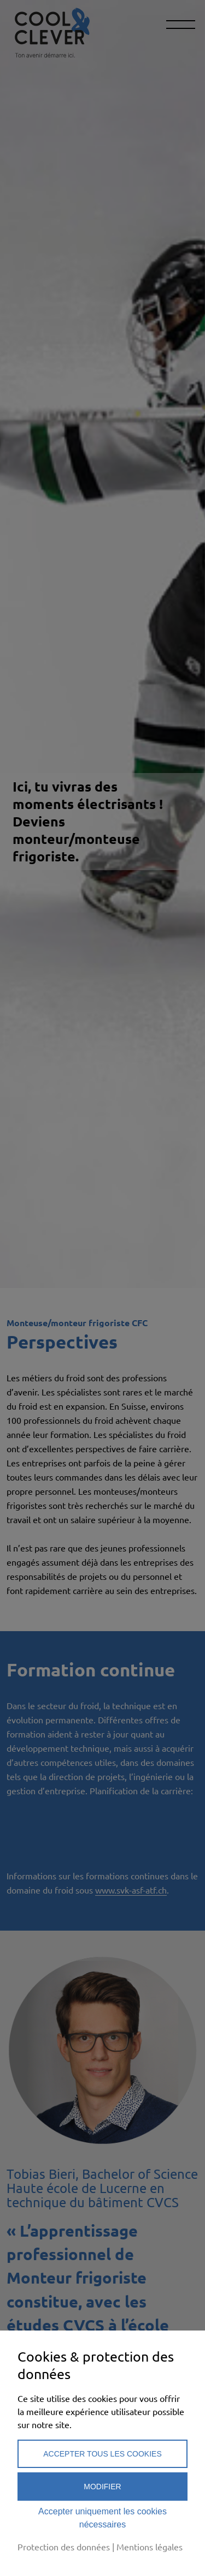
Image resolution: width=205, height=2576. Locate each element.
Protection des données (63, 2546)
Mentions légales (149, 2546)
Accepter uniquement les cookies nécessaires (102, 2518)
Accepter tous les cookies (102, 2453)
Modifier (102, 2486)
